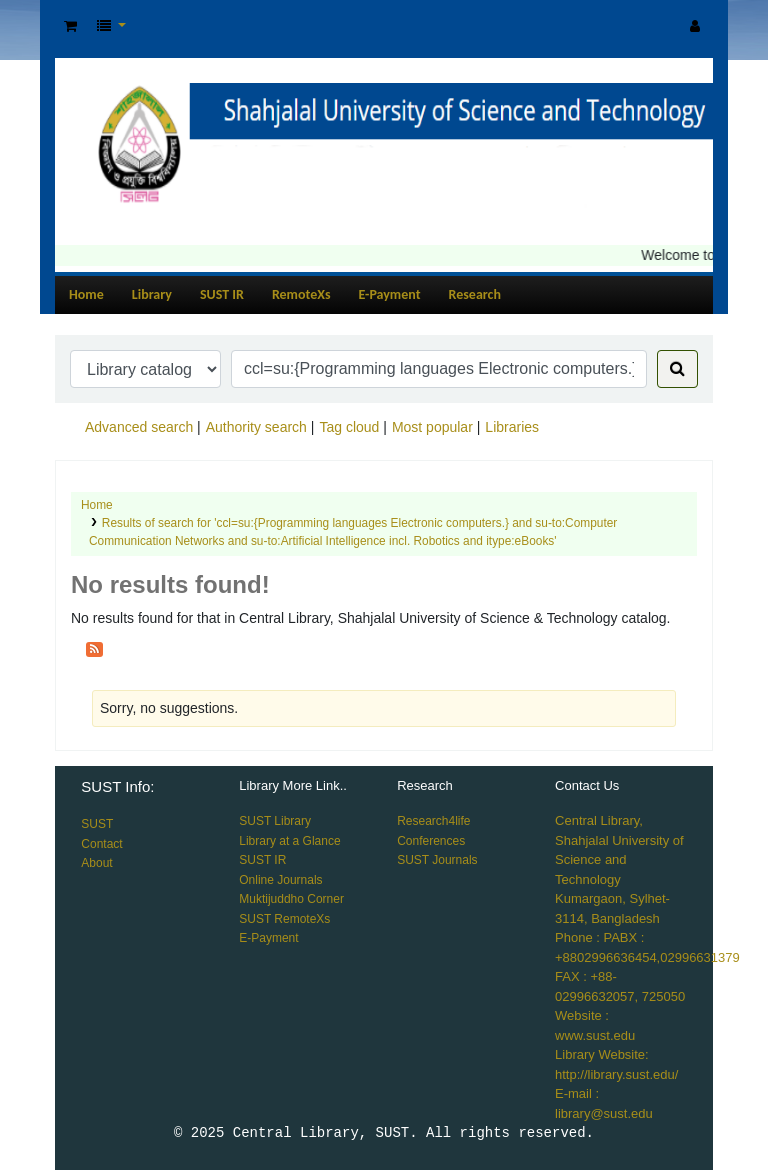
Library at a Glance (289, 841)
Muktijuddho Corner (291, 899)
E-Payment (390, 294)
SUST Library (275, 821)
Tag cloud (349, 427)
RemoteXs (301, 294)
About (96, 863)
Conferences (431, 841)
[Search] (677, 369)
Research (475, 294)
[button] (70, 26)
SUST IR (222, 294)
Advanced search (139, 427)
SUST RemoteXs (284, 919)
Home (86, 294)
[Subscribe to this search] (94, 648)
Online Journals (280, 880)
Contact (101, 844)
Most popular (432, 427)
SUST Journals (437, 860)
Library (152, 294)
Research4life (433, 821)
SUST (97, 824)
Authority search (256, 427)
